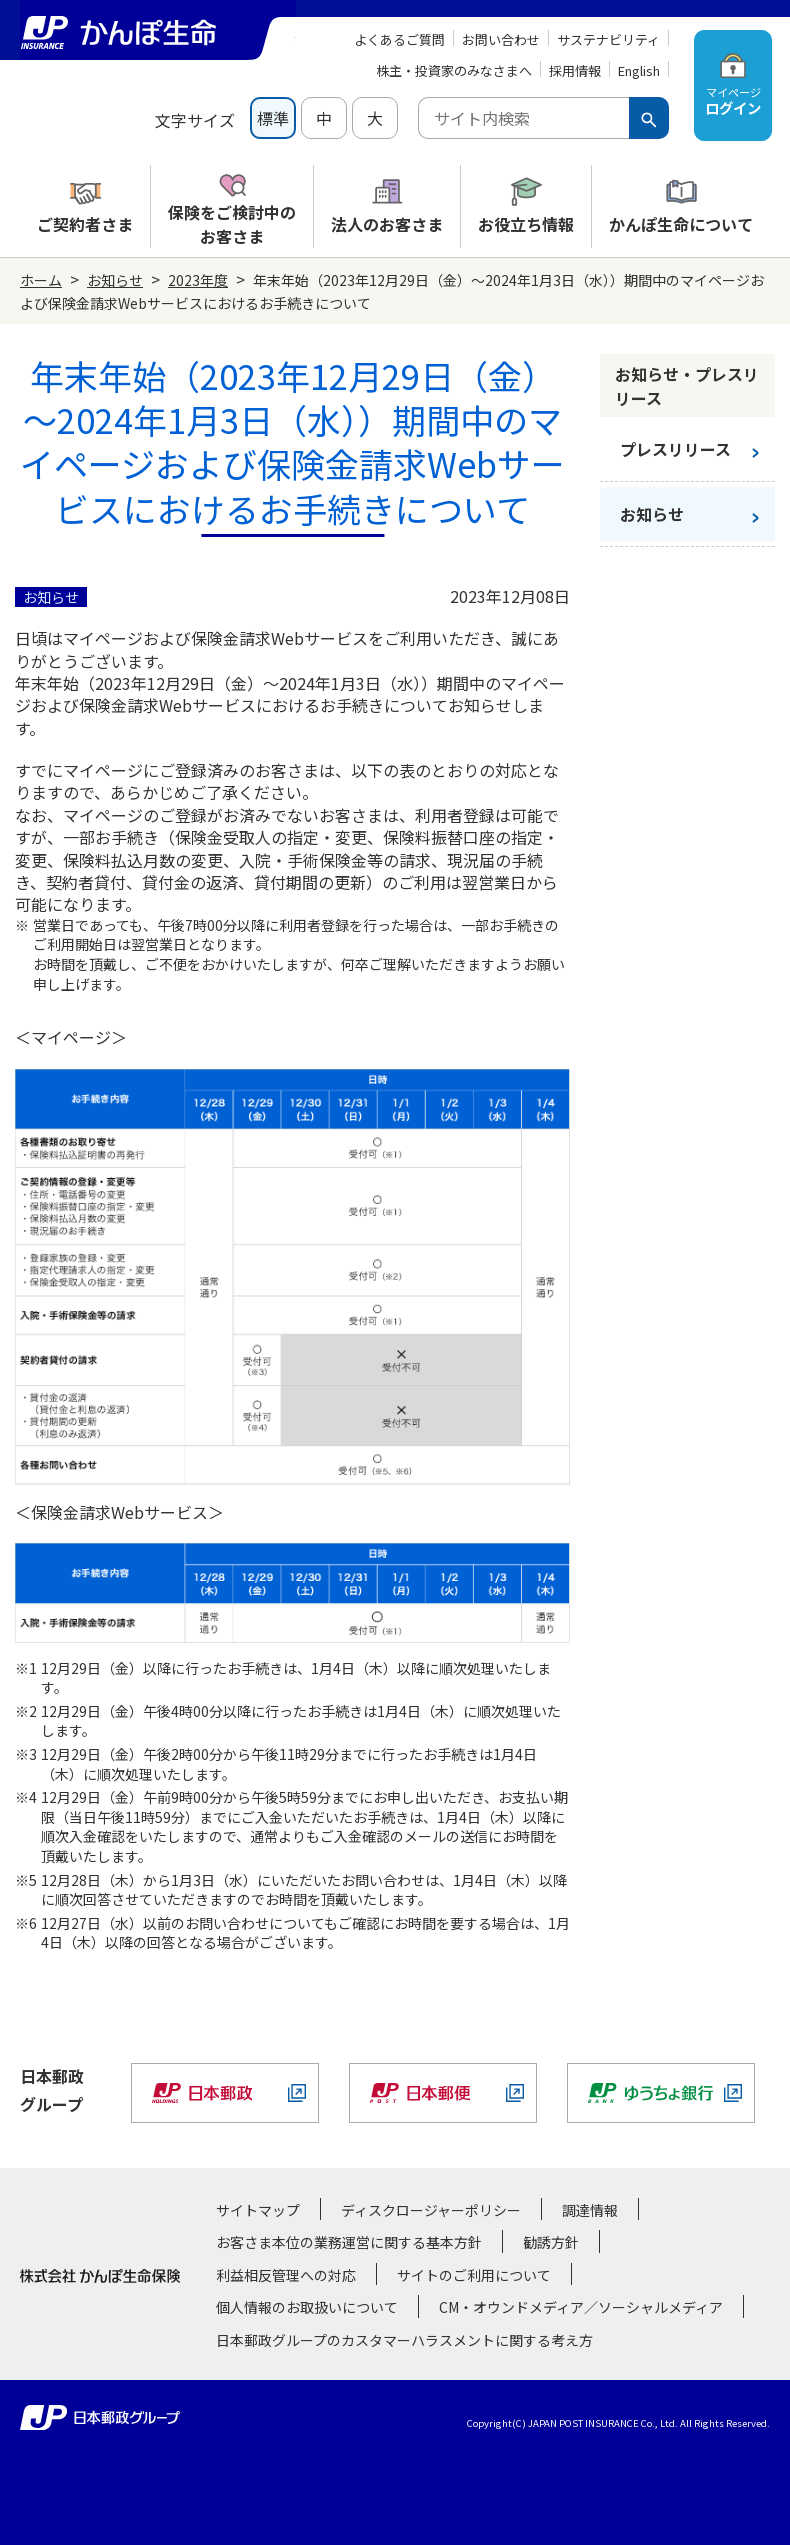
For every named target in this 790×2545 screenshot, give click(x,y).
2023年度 (198, 280)
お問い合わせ (501, 39)
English (639, 70)
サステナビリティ (608, 39)
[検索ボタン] (649, 118)
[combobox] (523, 118)
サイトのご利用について (474, 2275)
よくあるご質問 (399, 39)
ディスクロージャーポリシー (431, 2210)
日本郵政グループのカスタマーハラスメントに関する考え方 (404, 2340)
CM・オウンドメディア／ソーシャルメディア (581, 2307)
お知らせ (115, 280)
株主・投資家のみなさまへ (454, 70)
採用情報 (575, 70)
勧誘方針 (551, 2242)
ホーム (41, 280)
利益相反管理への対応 (286, 2275)
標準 (273, 118)
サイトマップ (258, 2210)
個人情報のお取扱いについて (307, 2307)
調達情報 (590, 2210)
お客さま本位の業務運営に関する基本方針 (349, 2242)
